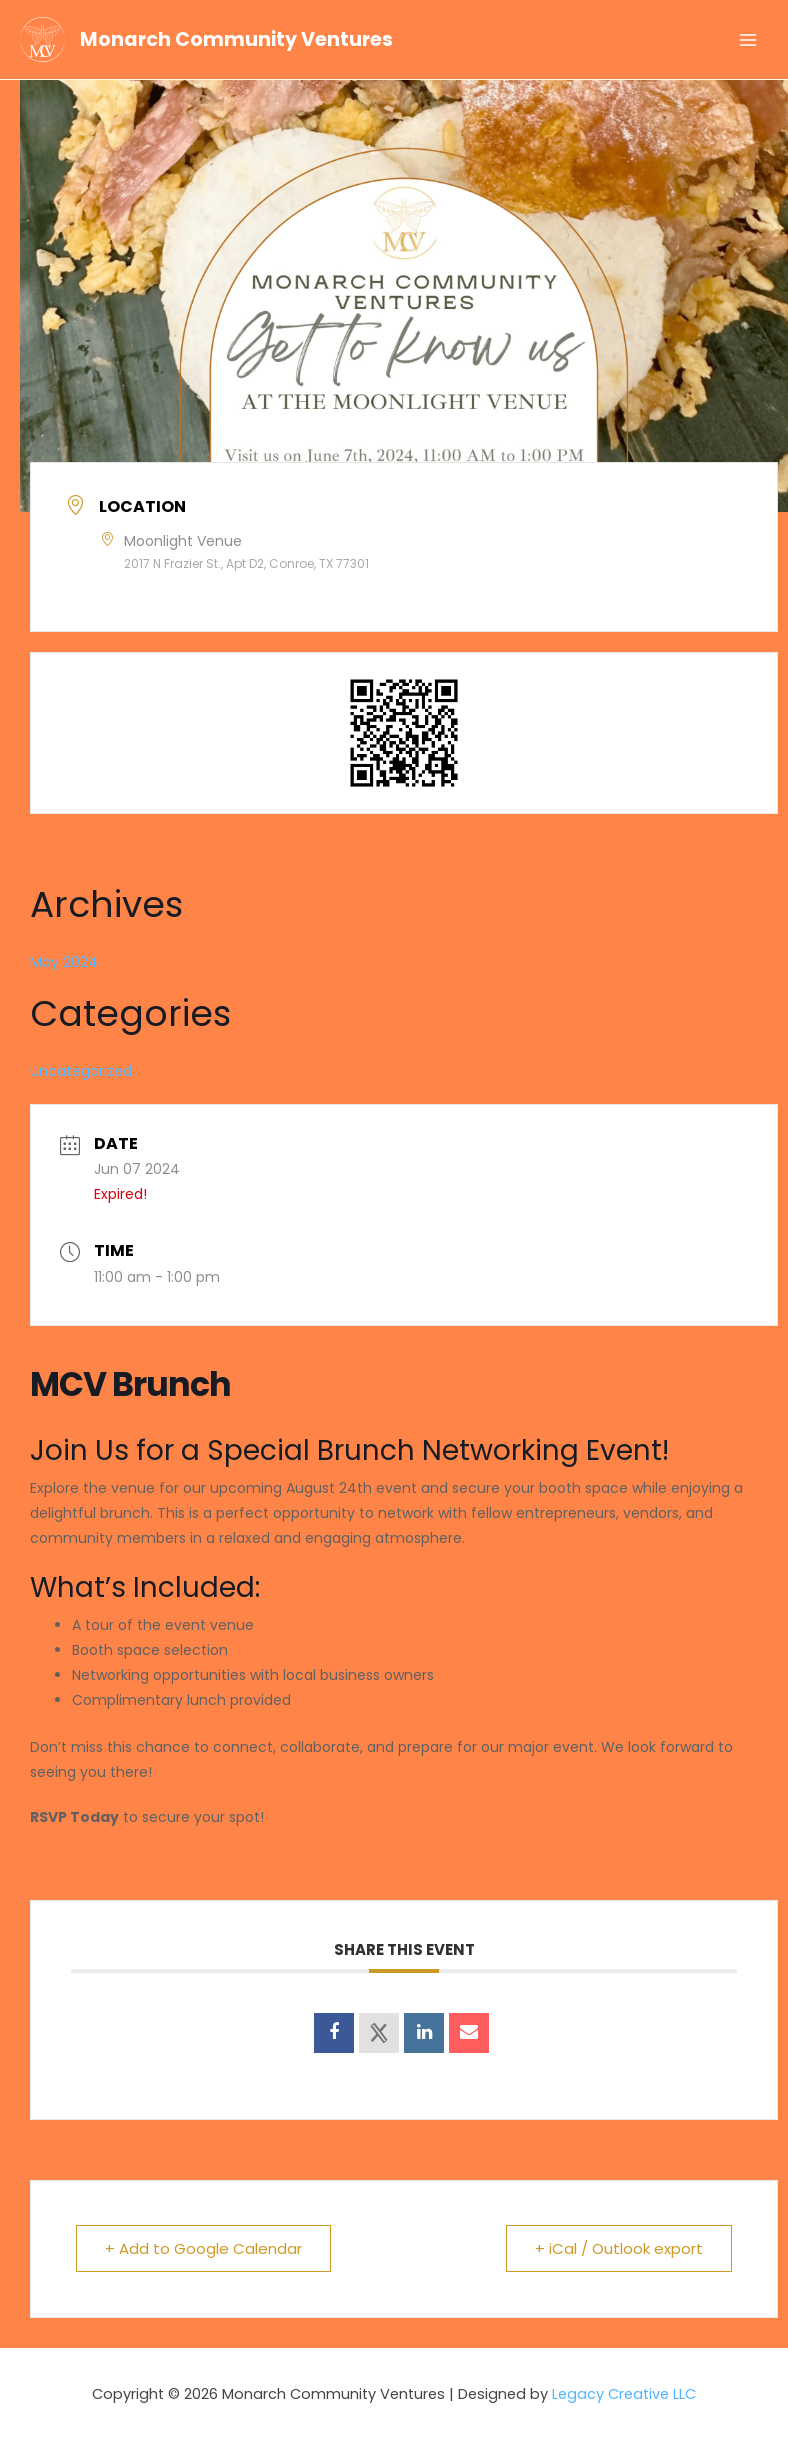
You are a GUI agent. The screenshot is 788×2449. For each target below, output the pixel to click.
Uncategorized (81, 1071)
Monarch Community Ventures (236, 39)
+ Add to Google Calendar (203, 2248)
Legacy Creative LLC (624, 2394)
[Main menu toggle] (748, 39)
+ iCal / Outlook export (619, 2248)
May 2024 (64, 962)
